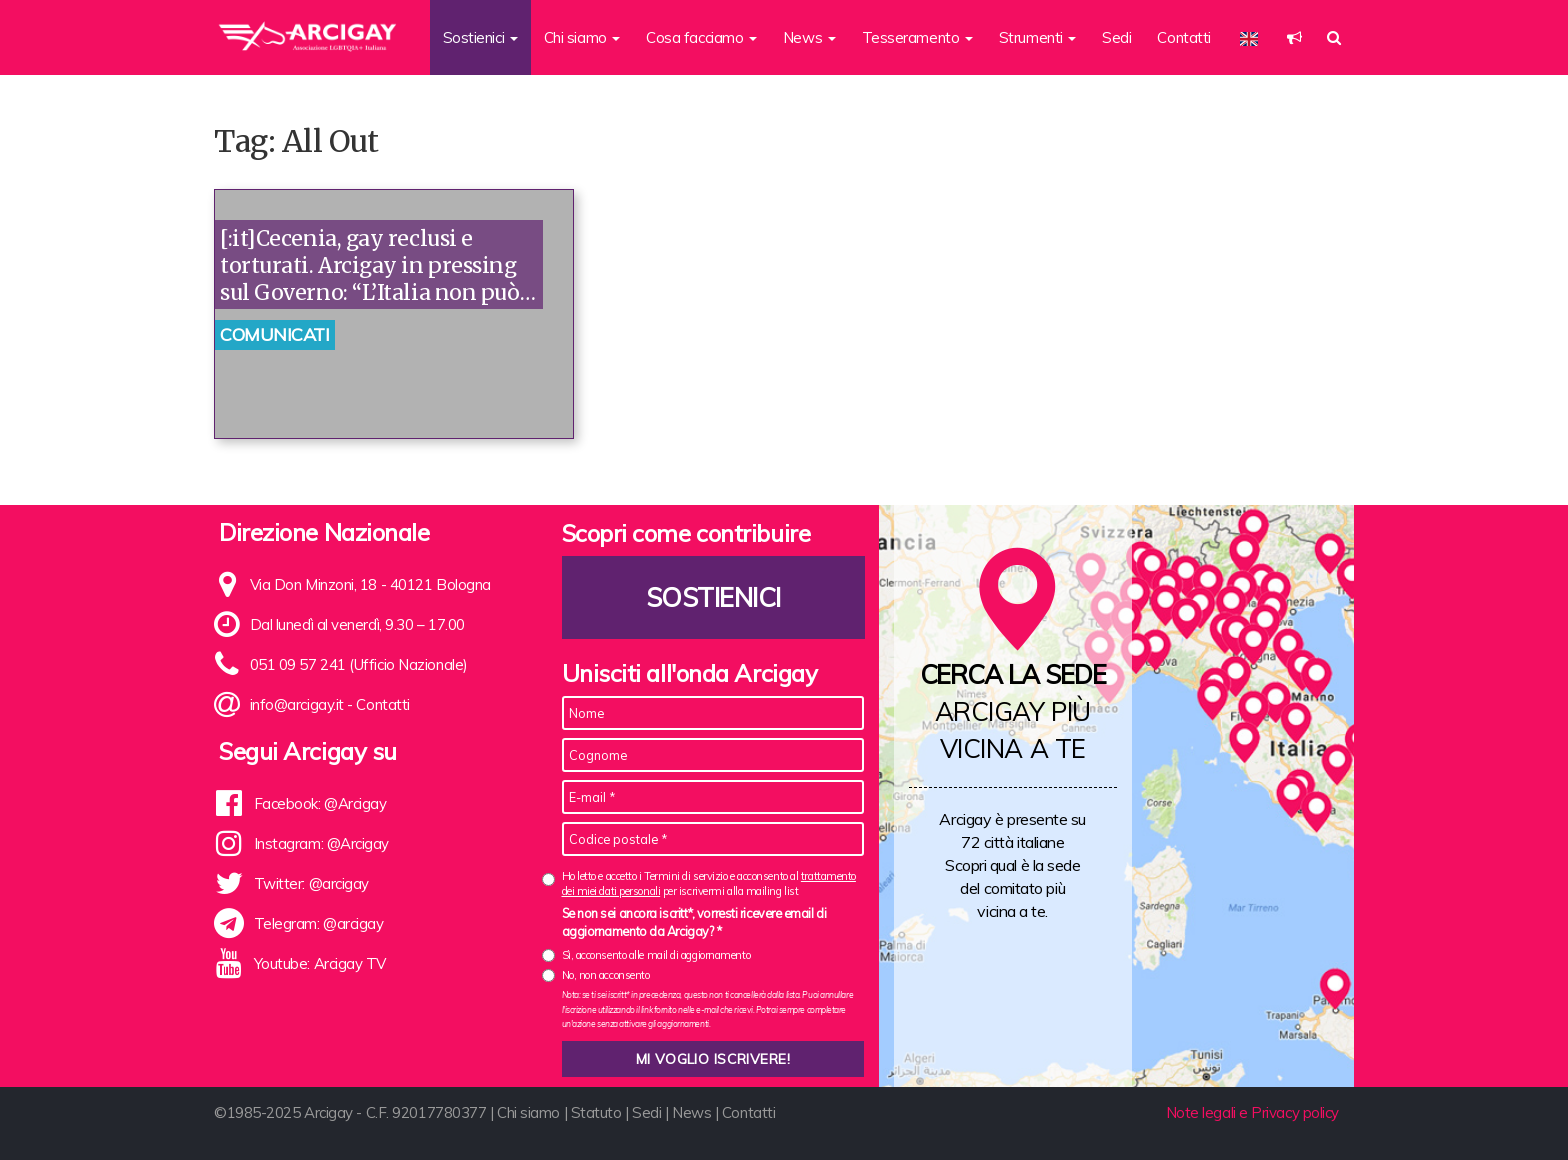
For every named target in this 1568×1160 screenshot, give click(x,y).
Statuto (596, 1112)
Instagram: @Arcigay (321, 843)
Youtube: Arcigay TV (320, 963)
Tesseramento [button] (917, 37)
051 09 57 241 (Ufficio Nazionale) (359, 664)
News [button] (809, 37)
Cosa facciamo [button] (701, 37)
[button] (1294, 37)
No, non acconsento (606, 975)
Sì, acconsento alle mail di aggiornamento (656, 955)
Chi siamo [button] (582, 37)
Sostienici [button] (480, 37)
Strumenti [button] (1038, 37)
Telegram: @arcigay (319, 923)
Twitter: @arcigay (311, 883)
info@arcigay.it (297, 704)
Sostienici (713, 597)
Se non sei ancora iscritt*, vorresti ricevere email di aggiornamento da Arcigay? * (694, 922)
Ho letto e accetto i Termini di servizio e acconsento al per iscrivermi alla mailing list (709, 883)
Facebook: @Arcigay (320, 803)
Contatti (1183, 37)
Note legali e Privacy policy (1252, 1112)
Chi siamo (528, 1112)
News (691, 1112)
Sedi (1116, 37)
